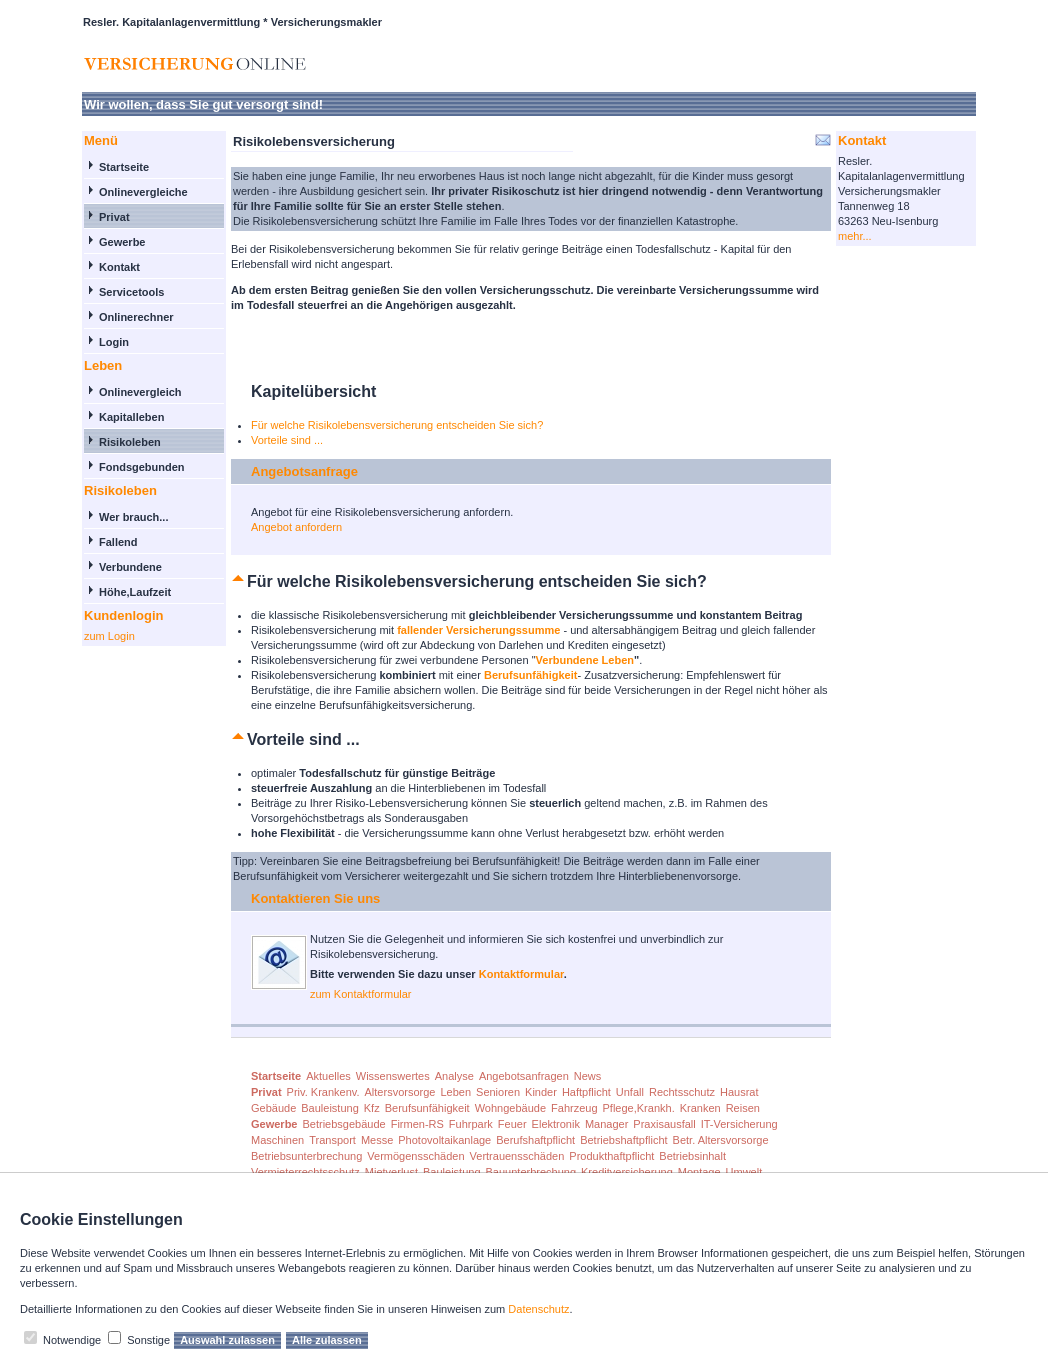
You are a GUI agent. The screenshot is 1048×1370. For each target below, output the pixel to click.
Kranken (700, 1108)
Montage (699, 1172)
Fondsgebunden (142, 467)
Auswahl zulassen (227, 1340)
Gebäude (273, 1108)
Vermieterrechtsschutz (305, 1172)
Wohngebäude (510, 1108)
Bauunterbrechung (531, 1172)
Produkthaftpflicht (611, 1156)
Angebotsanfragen (524, 1076)
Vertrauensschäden (517, 1156)
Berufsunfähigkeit (427, 1108)
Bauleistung (330, 1108)
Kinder (541, 1092)
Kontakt (119, 267)
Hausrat (739, 1092)
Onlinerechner (136, 317)
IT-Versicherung (739, 1124)
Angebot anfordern (296, 527)
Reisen (743, 1108)
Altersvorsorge (400, 1092)
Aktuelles (328, 1076)
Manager (606, 1124)
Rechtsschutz (682, 1092)
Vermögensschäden (415, 1156)
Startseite (124, 167)
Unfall (630, 1092)
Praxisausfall (664, 1124)
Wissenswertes (393, 1076)
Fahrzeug (574, 1108)
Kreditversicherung (627, 1172)
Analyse (454, 1076)
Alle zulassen (327, 1340)
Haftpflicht (586, 1092)
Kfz (372, 1108)
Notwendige (72, 1340)
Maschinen (277, 1140)
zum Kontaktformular (360, 994)
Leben (455, 1092)
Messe (377, 1140)
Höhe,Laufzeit (135, 592)
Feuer (512, 1124)
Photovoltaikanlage (444, 1140)
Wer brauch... (133, 517)
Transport (332, 1140)
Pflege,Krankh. (639, 1108)
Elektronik (556, 1124)
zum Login (109, 636)
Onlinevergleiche (143, 192)
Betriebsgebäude (343, 1124)
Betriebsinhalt (692, 1156)
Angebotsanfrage (304, 471)
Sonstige (148, 1340)
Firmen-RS (417, 1124)
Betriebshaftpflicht (623, 1140)
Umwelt (744, 1172)
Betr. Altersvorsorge (721, 1140)
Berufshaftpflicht (535, 1140)
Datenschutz (538, 1309)
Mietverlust (391, 1172)
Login (114, 342)
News (588, 1076)
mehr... (855, 236)
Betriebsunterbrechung (306, 1156)
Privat (114, 217)
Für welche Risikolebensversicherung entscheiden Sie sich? (397, 425)
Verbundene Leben (585, 660)
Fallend (118, 542)
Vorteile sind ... (287, 440)
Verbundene (130, 567)
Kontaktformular (521, 974)
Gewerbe (122, 242)
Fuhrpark (471, 1124)
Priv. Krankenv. (323, 1092)
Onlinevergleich (140, 392)
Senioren (498, 1092)
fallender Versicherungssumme (478, 630)
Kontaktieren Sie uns (315, 898)
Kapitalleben (131, 417)
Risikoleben (130, 442)
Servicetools (131, 292)
